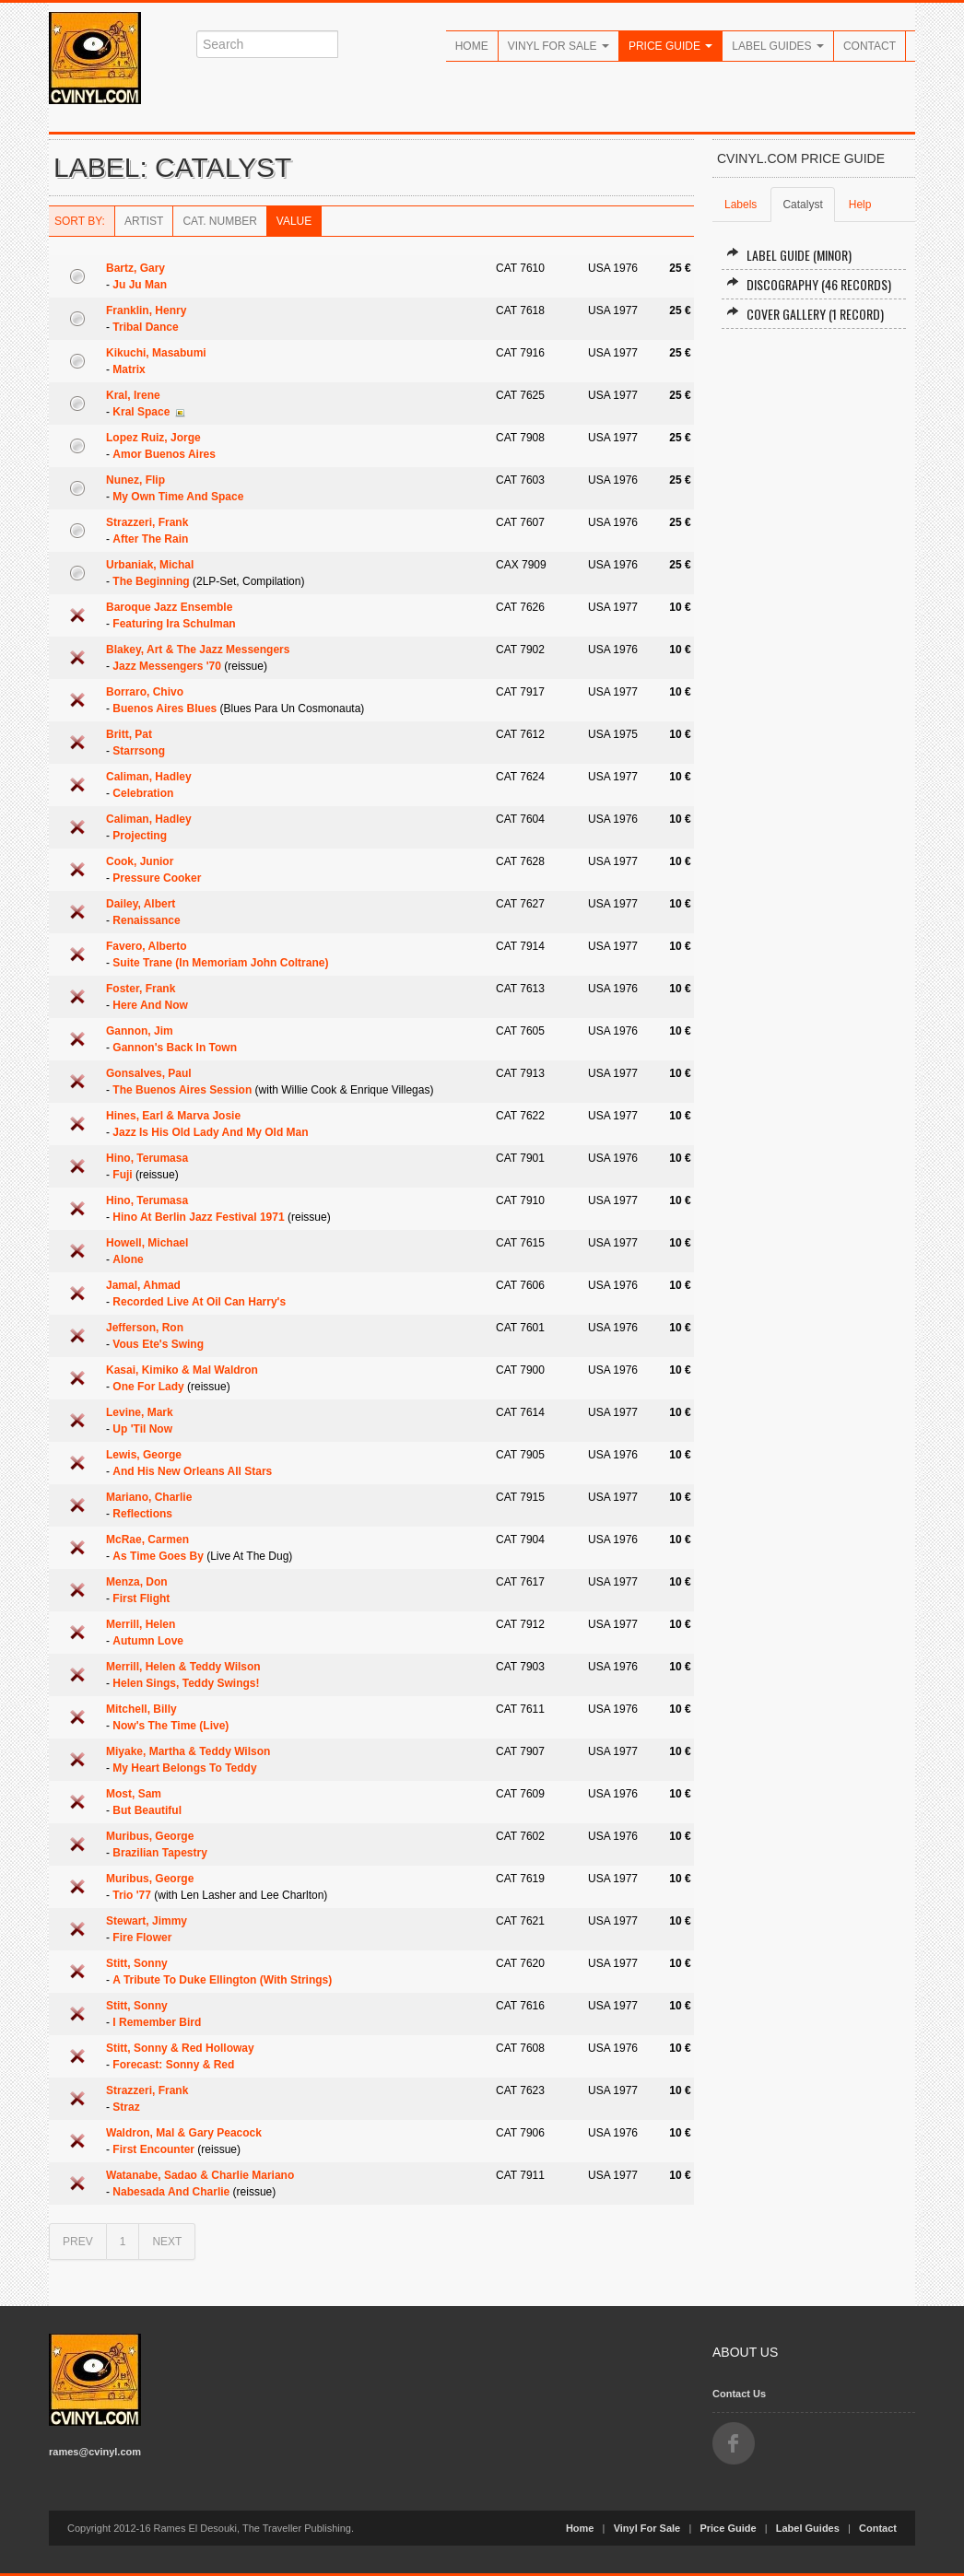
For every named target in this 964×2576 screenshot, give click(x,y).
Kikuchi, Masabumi (156, 352)
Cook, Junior (139, 861)
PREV (78, 2241)
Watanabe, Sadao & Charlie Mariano (200, 2175)
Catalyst (802, 204)
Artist (143, 221)
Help (860, 204)
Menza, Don (137, 1581)
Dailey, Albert (140, 903)
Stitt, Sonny (137, 1963)
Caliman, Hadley (149, 776)
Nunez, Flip (135, 480)
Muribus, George (150, 1836)
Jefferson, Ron (144, 1327)
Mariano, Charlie (149, 1497)
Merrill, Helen (140, 1624)
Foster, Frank (140, 988)
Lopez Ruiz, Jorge (153, 437)
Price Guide (670, 46)
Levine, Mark (139, 1412)
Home (471, 46)
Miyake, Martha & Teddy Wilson (188, 1751)
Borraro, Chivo (144, 691)
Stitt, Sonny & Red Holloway (180, 2048)
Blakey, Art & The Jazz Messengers (197, 649)
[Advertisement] (814, 621)
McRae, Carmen (147, 1539)
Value (294, 221)
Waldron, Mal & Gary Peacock (184, 2132)
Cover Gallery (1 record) (805, 313)
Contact (869, 46)
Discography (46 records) (808, 284)
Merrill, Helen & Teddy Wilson (183, 1666)
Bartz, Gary (135, 268)
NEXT (167, 2241)
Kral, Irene (133, 395)
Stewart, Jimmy (146, 1920)
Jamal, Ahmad (143, 1285)
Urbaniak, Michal (150, 564)
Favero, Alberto (146, 946)
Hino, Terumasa (147, 1158)
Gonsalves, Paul (149, 1073)
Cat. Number (219, 221)
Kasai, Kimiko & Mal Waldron (182, 1370)
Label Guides (778, 46)
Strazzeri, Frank (147, 522)
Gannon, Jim (139, 1031)
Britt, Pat (129, 734)
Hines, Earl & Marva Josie (173, 1115)
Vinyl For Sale (558, 46)
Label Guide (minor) (789, 254)
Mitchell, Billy (141, 1709)
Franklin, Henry (146, 310)
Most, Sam (133, 1793)
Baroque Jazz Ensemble (169, 607)
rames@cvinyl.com (95, 2451)
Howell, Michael (147, 1242)
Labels (740, 204)
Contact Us (739, 2393)
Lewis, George (144, 1454)
